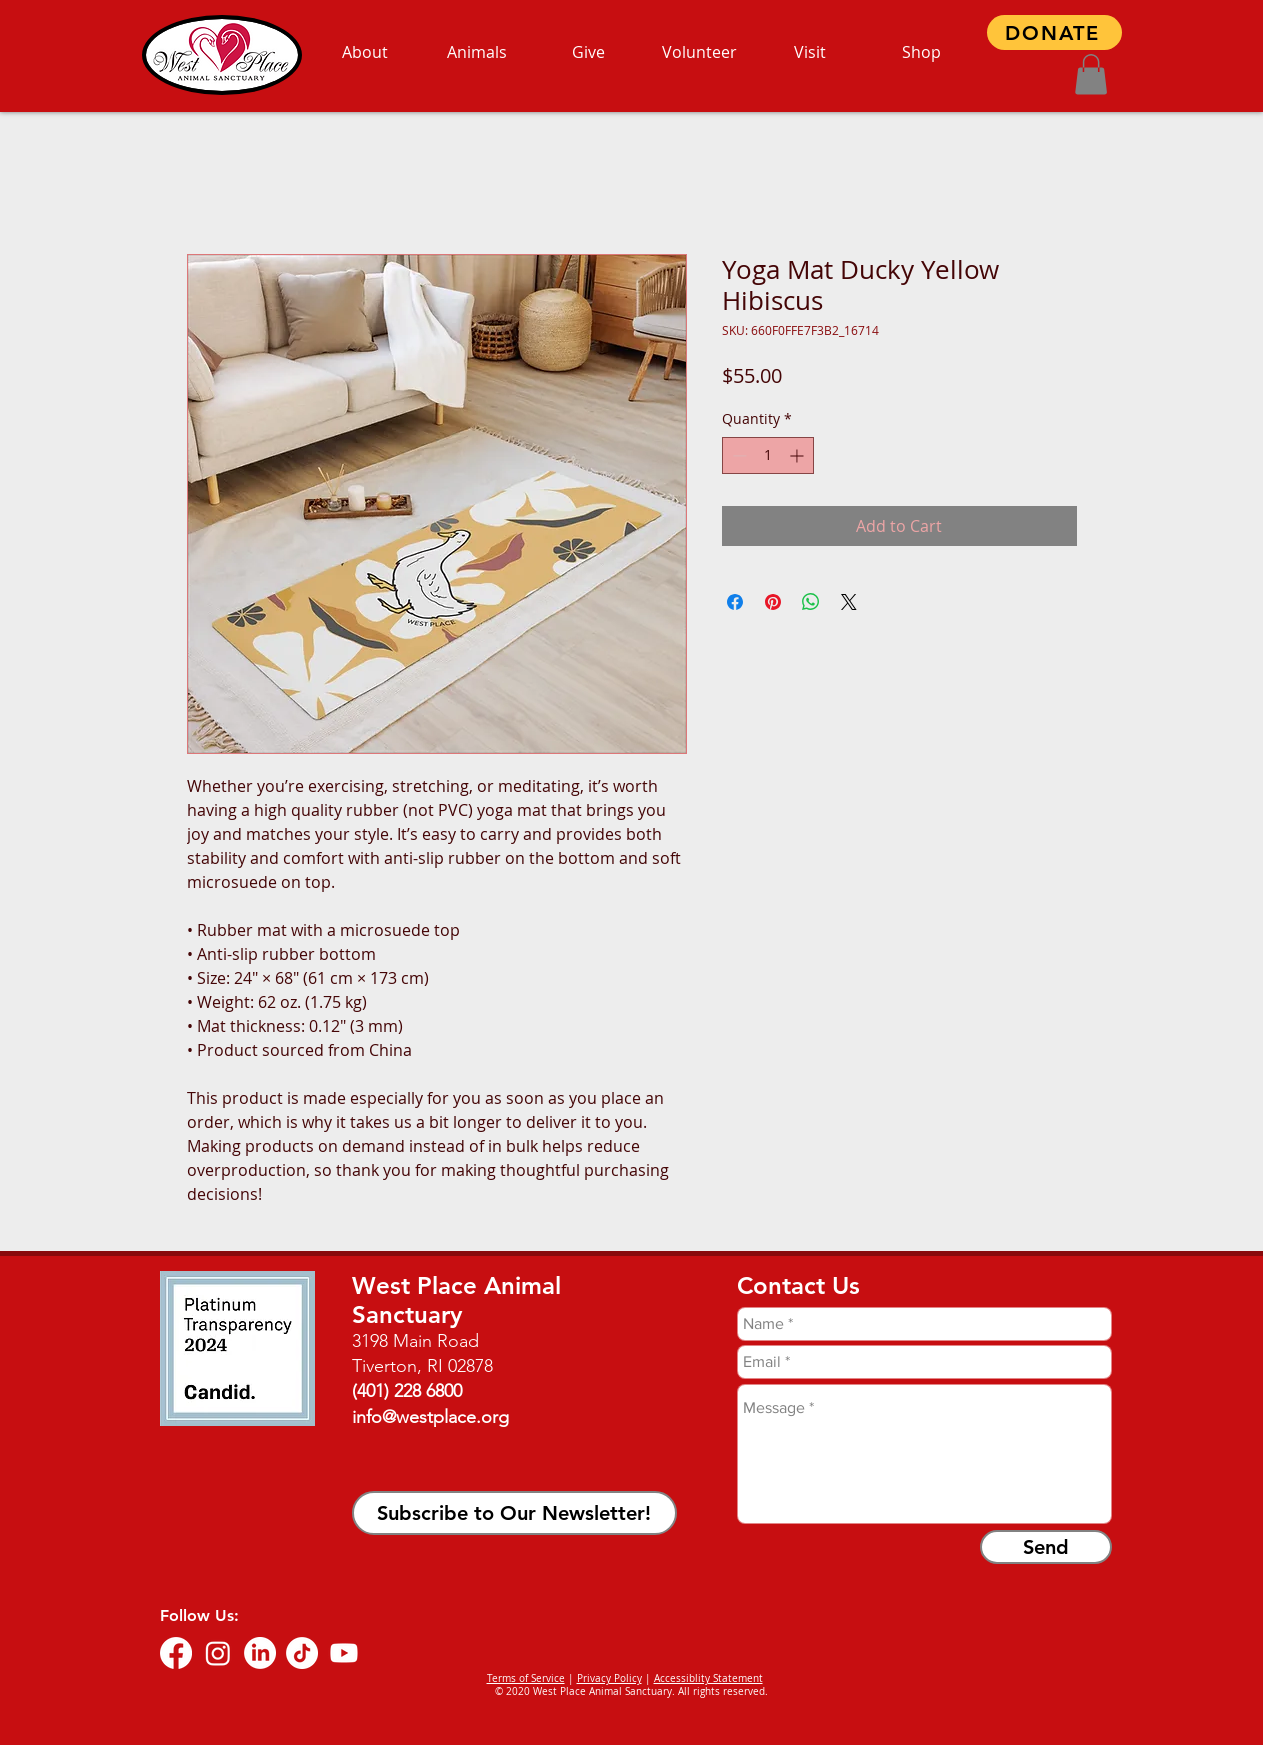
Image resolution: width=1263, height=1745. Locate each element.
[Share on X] (849, 602)
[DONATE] (1054, 32)
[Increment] (798, 455)
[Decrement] (737, 455)
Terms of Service (526, 1678)
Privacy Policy (609, 1678)
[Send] (1046, 1547)
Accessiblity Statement (708, 1678)
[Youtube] (344, 1653)
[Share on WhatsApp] (811, 602)
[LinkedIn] (260, 1653)
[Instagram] (218, 1653)
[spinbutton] (768, 455)
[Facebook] (176, 1653)
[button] (1091, 74)
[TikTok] (302, 1653)
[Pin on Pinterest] (773, 602)
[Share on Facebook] (735, 602)
